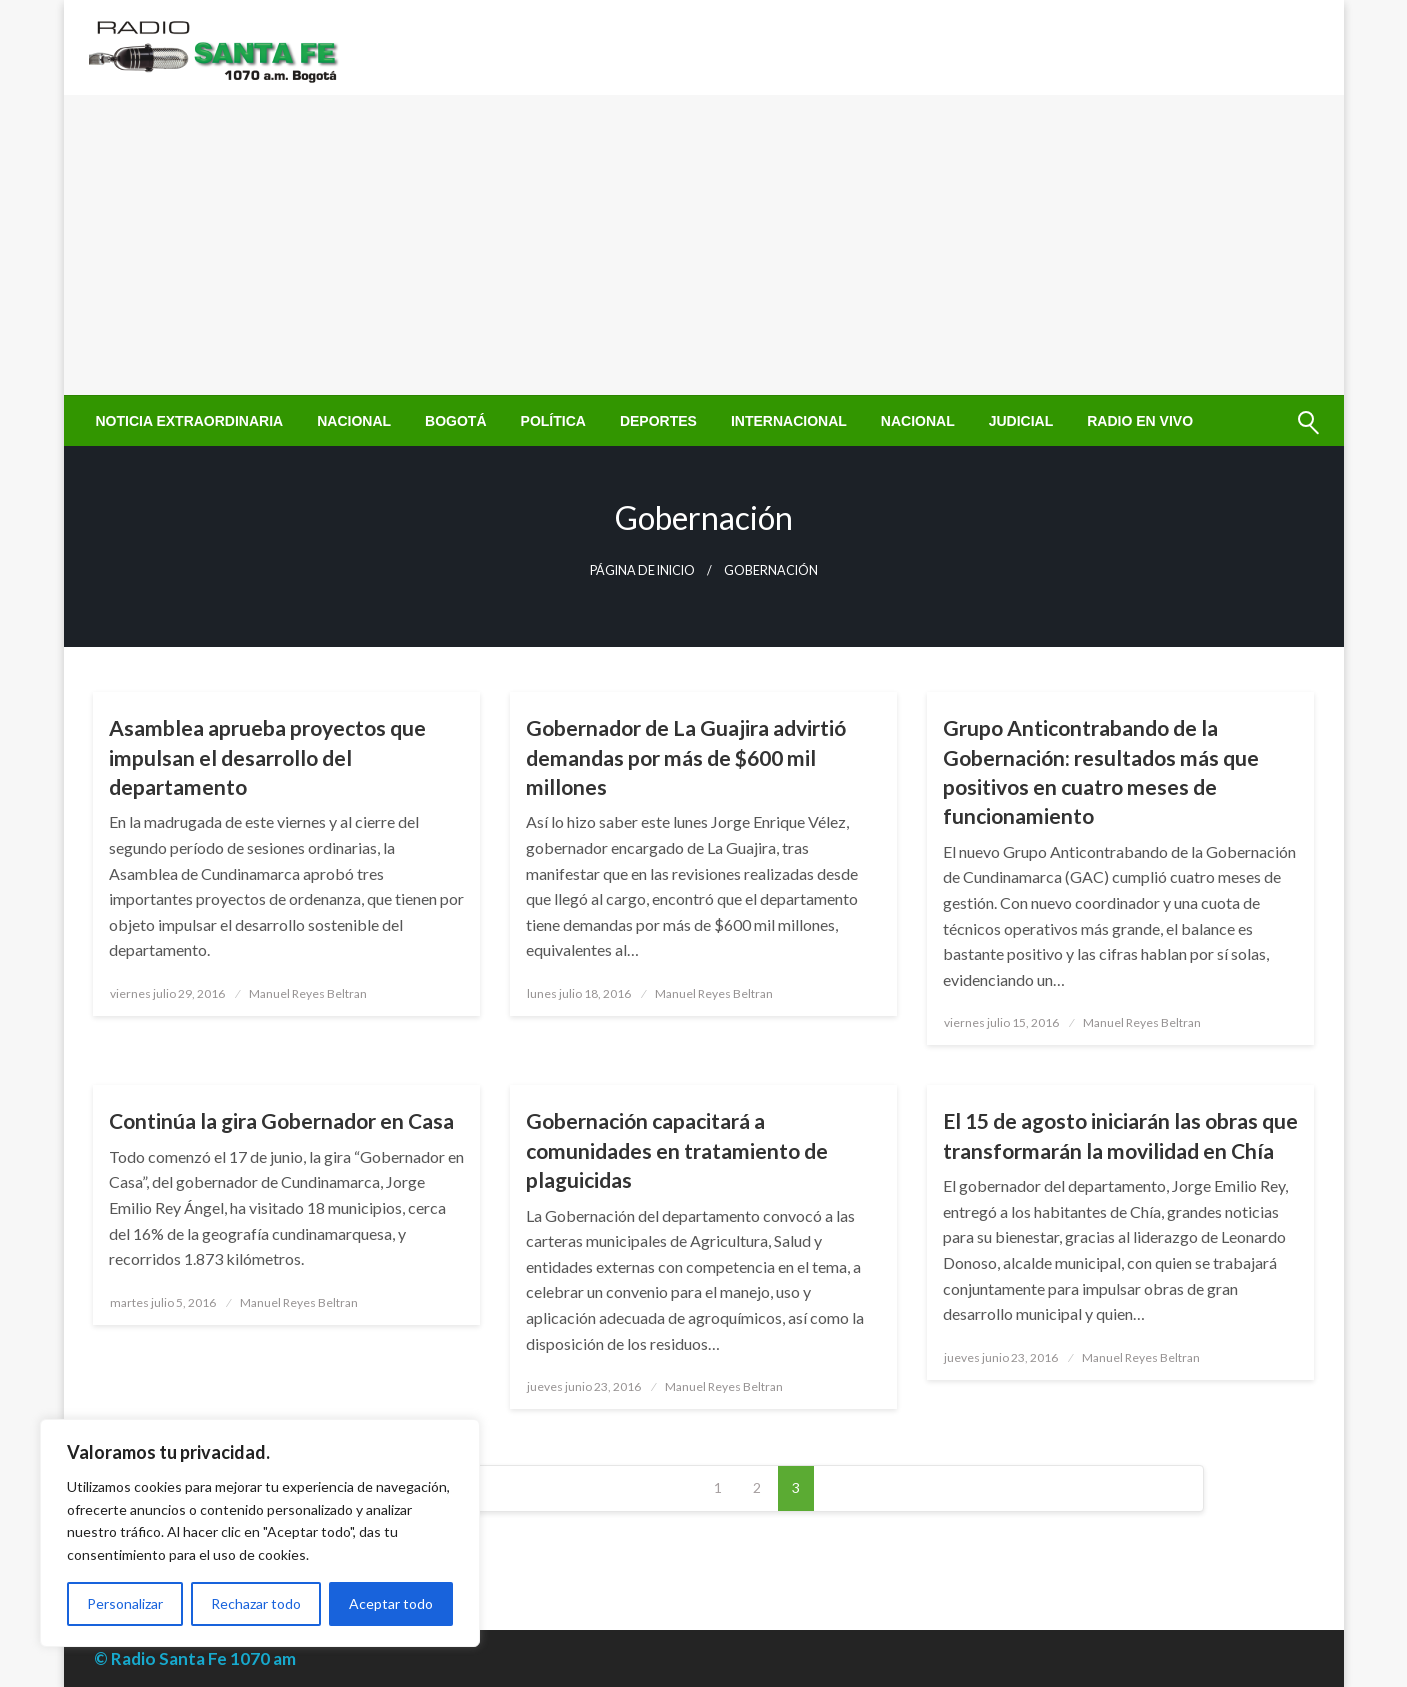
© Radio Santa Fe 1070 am (195, 1658)
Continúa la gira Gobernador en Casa (281, 1120)
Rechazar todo (256, 1603)
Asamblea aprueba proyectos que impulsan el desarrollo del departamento (267, 757)
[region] (260, 1533)
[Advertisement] (704, 245)
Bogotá (455, 421)
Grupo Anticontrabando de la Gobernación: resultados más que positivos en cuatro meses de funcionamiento (1101, 771)
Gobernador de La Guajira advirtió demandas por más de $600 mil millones (686, 757)
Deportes (658, 421)
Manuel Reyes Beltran (308, 993)
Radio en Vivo (1140, 421)
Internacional (789, 421)
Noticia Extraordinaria (190, 421)
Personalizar (125, 1603)
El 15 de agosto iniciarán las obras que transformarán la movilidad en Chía (1120, 1135)
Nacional (354, 421)
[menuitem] (190, 421)
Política (553, 421)
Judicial (1021, 421)
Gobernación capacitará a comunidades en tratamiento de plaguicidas (677, 1150)
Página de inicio (642, 570)
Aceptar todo (391, 1603)
